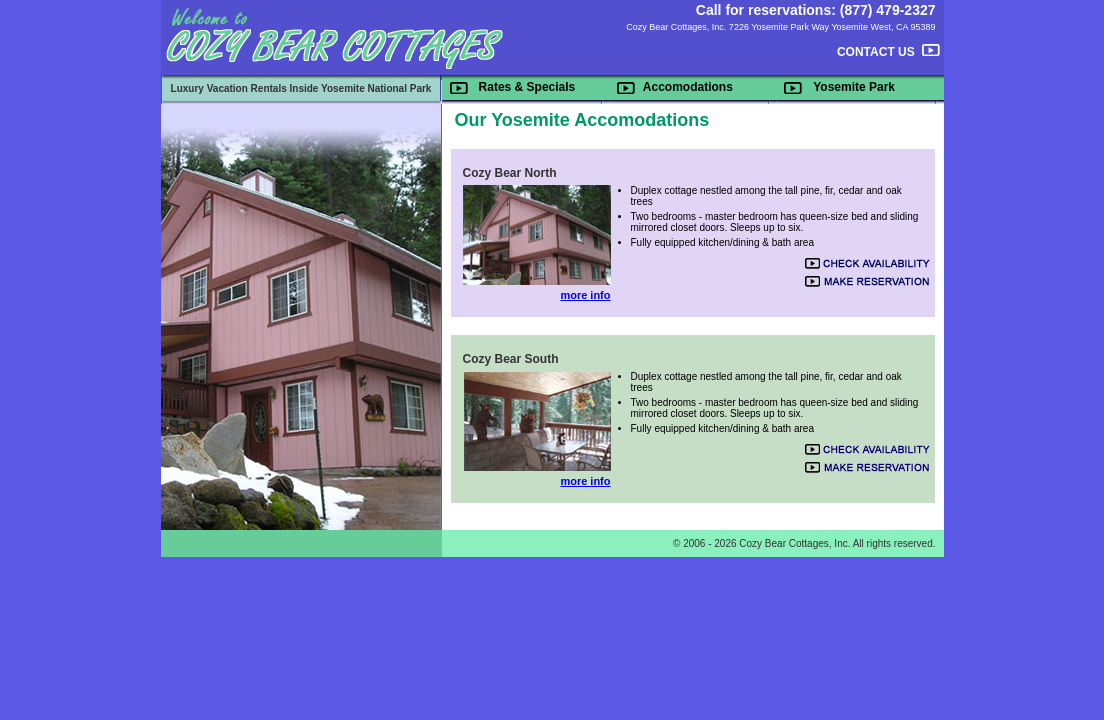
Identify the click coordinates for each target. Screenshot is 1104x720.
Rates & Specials (527, 87)
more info (585, 295)
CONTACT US (876, 52)
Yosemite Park (854, 87)
